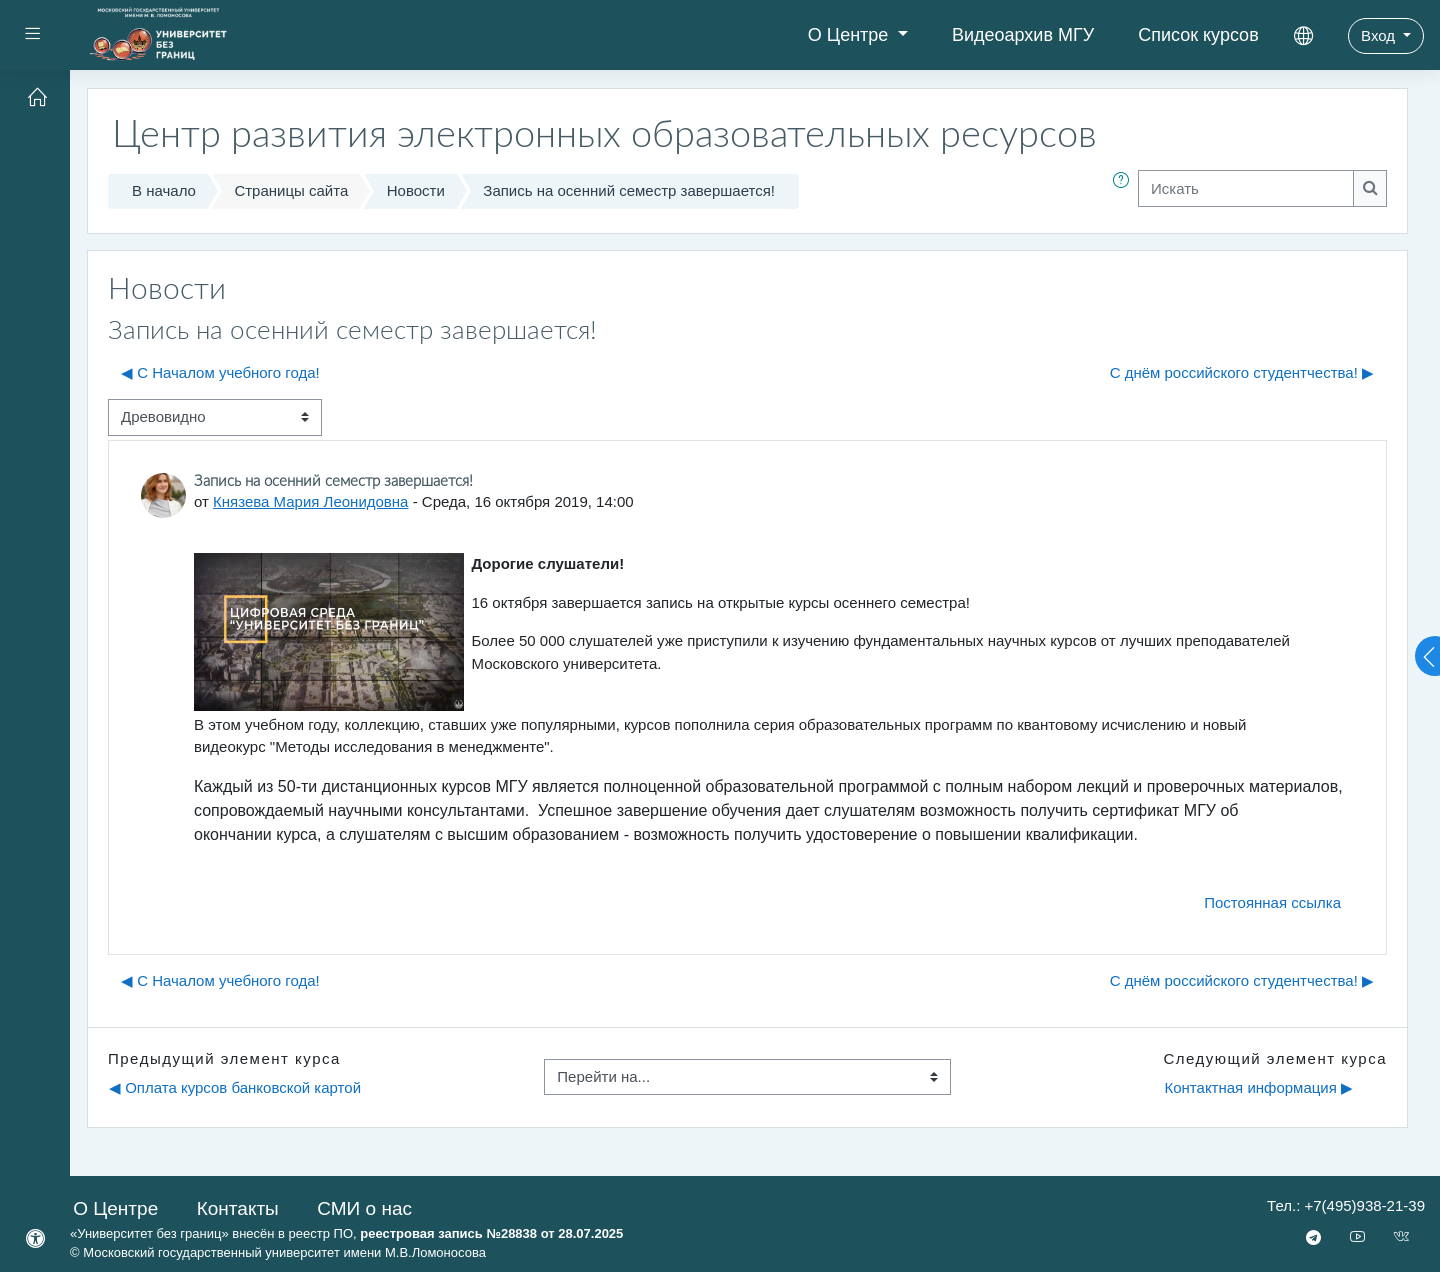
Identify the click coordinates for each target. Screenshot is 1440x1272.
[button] (1125, 191)
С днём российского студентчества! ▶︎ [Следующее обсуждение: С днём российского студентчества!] (1242, 372)
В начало (164, 190)
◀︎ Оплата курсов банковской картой (235, 1087)
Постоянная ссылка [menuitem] (1272, 902)
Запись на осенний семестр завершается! (629, 190)
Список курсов (1198, 35)
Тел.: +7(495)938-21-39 (1346, 1205)
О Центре (851, 35)
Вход (1380, 35)
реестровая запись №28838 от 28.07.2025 (491, 1233)
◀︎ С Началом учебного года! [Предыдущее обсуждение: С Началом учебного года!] (220, 372)
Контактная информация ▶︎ (1258, 1087)
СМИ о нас (364, 1208)
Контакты (238, 1208)
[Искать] (1246, 188)
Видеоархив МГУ (1023, 35)
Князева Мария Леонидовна (310, 501)
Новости (416, 190)
